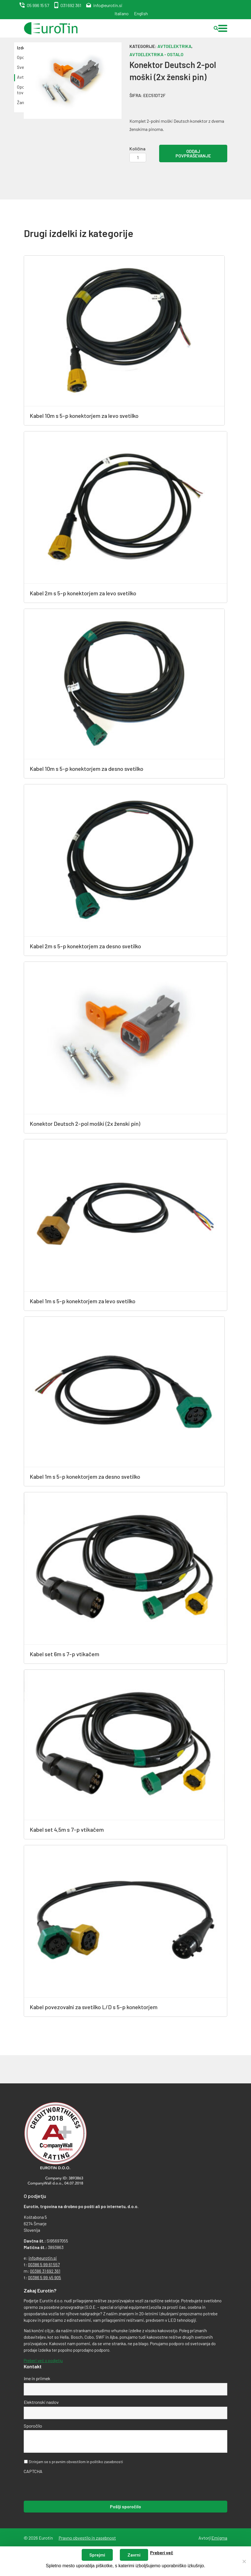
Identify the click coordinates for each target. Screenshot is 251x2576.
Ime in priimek (37, 2378)
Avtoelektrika (174, 46)
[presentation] (67, 2487)
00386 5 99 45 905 (44, 2277)
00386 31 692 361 (45, 2271)
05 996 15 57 (38, 5)
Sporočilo (33, 2425)
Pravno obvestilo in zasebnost (87, 2537)
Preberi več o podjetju (43, 2360)
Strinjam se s (76, 2461)
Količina (137, 148)
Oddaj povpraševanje (193, 153)
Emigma (219, 2537)
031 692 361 (70, 5)
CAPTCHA (33, 2471)
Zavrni (133, 2554)
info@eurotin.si (107, 5)
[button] (222, 28)
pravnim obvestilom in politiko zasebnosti (87, 2461)
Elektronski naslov (41, 2402)
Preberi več (161, 2552)
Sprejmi (97, 2554)
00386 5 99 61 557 (44, 2264)
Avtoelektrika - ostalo (156, 54)
